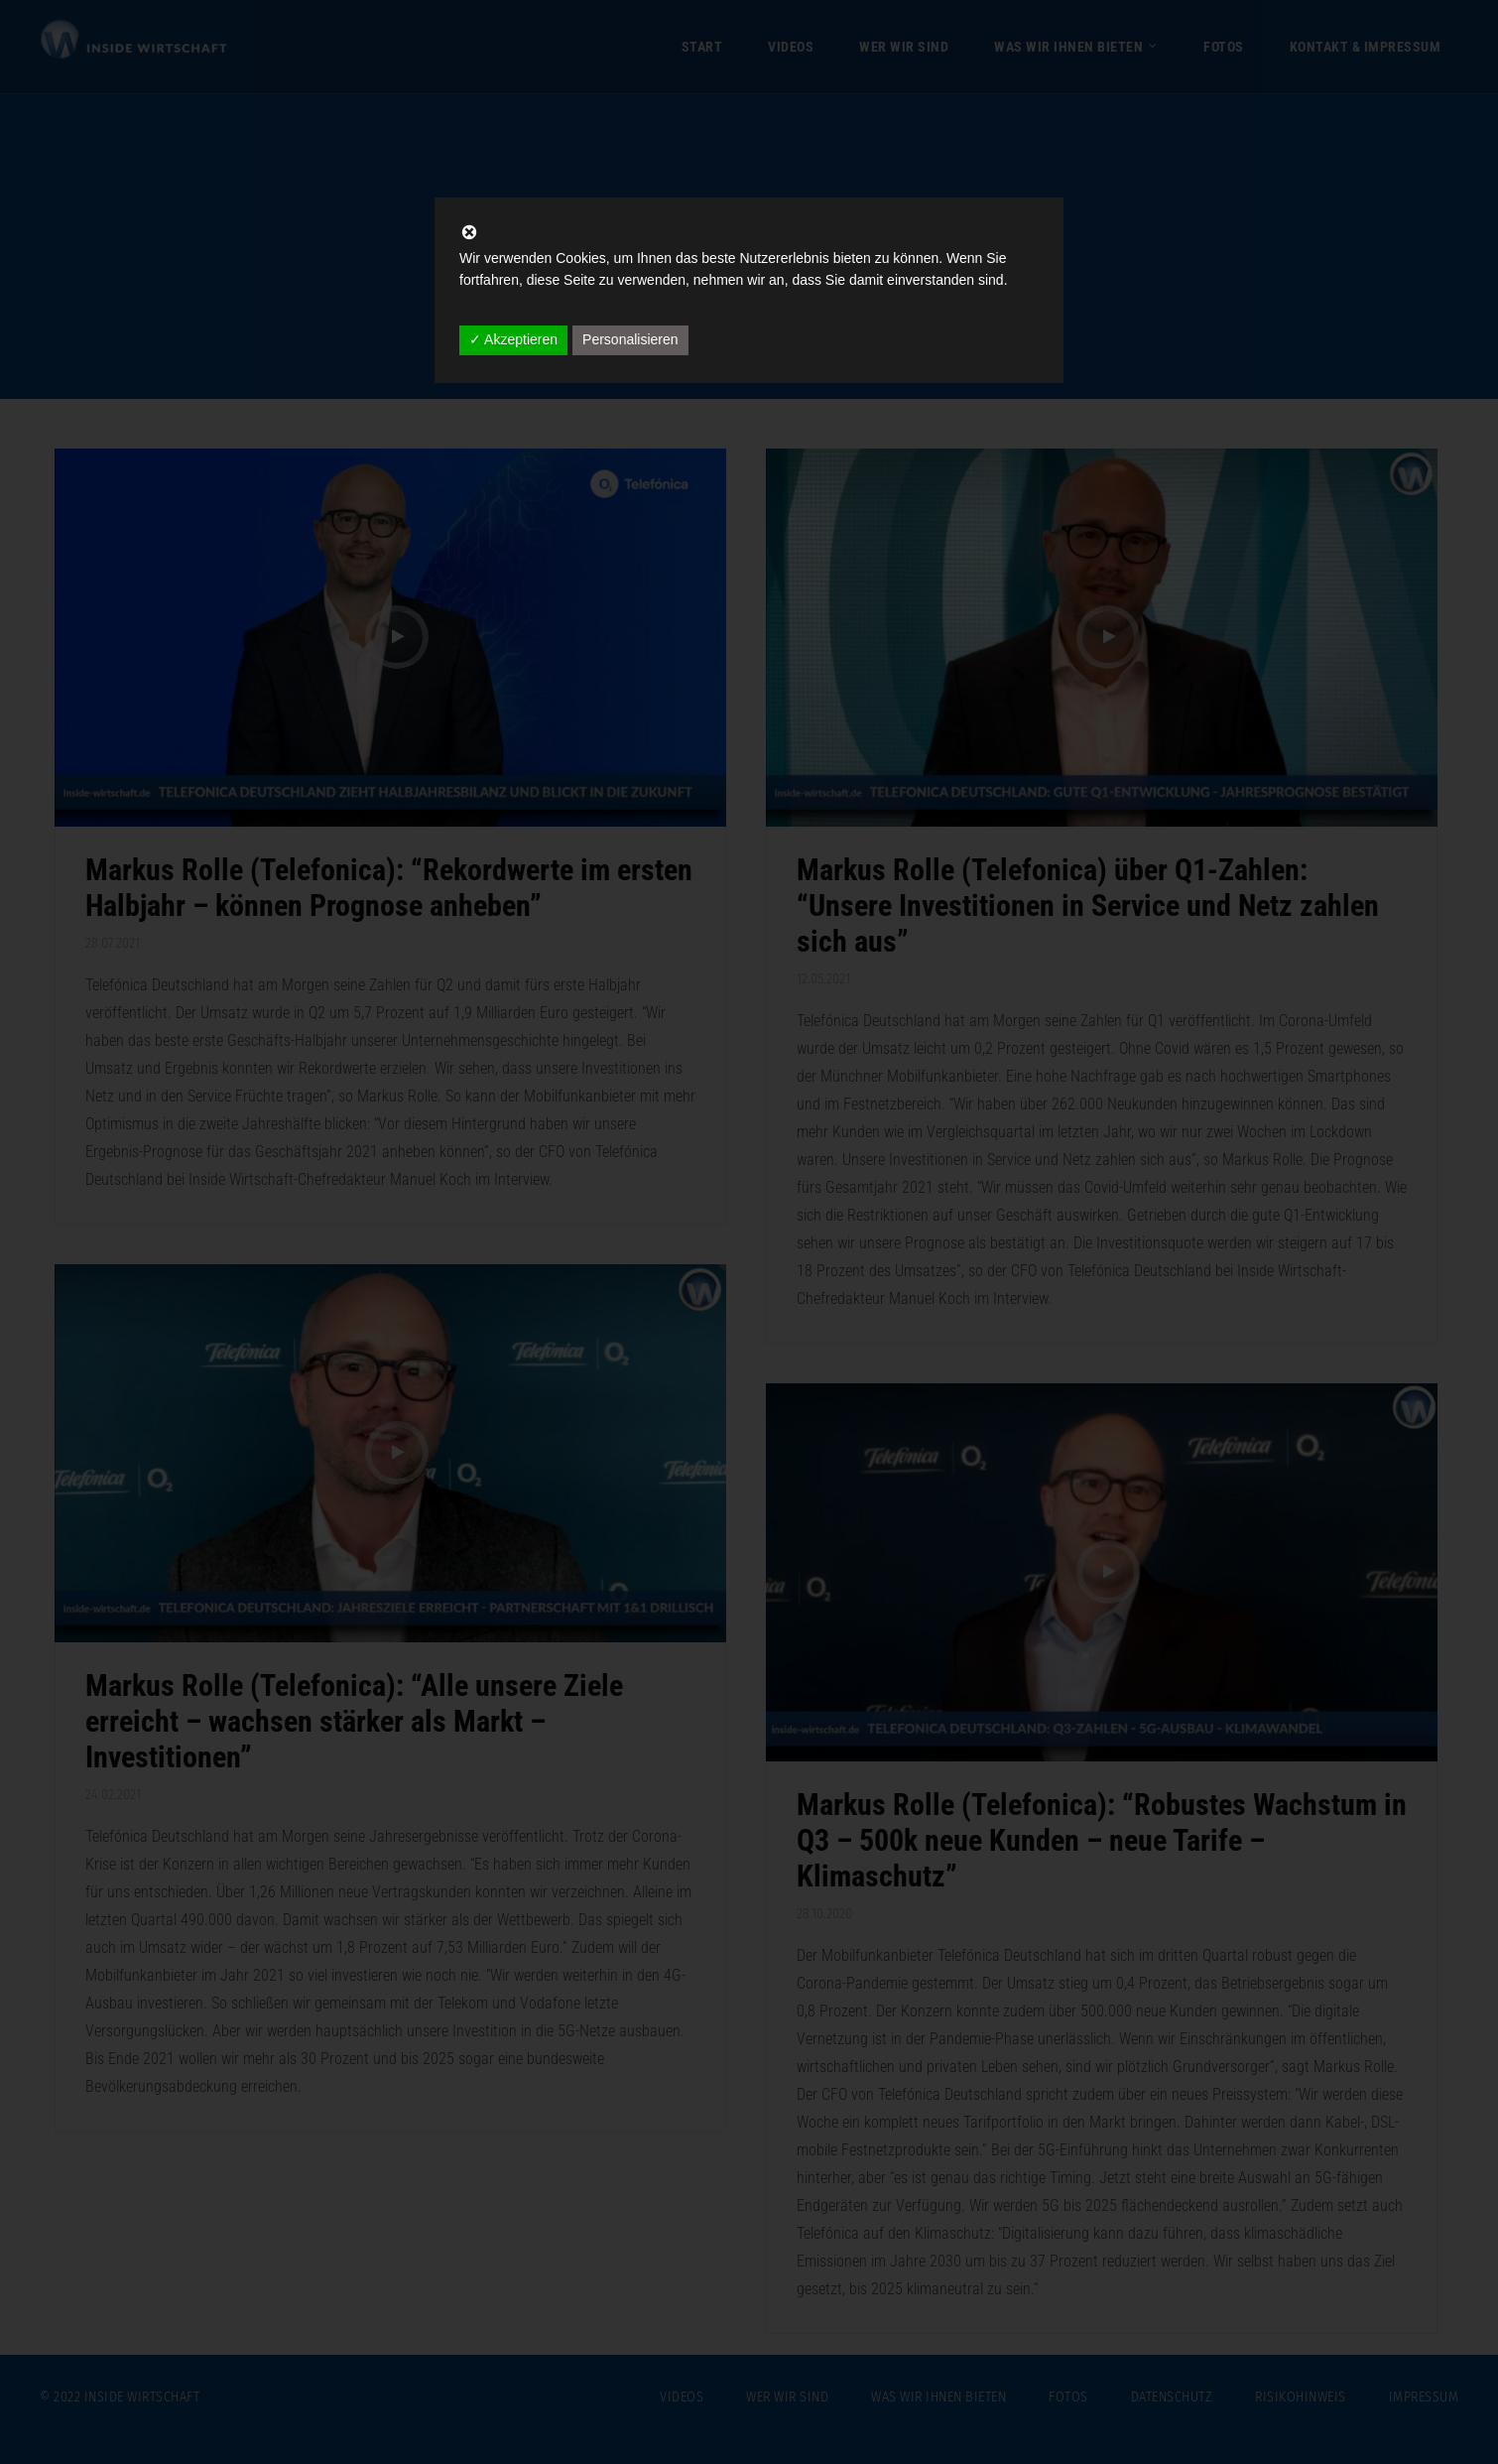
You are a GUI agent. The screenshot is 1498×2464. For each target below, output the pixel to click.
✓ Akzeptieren (513, 339)
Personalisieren (630, 339)
